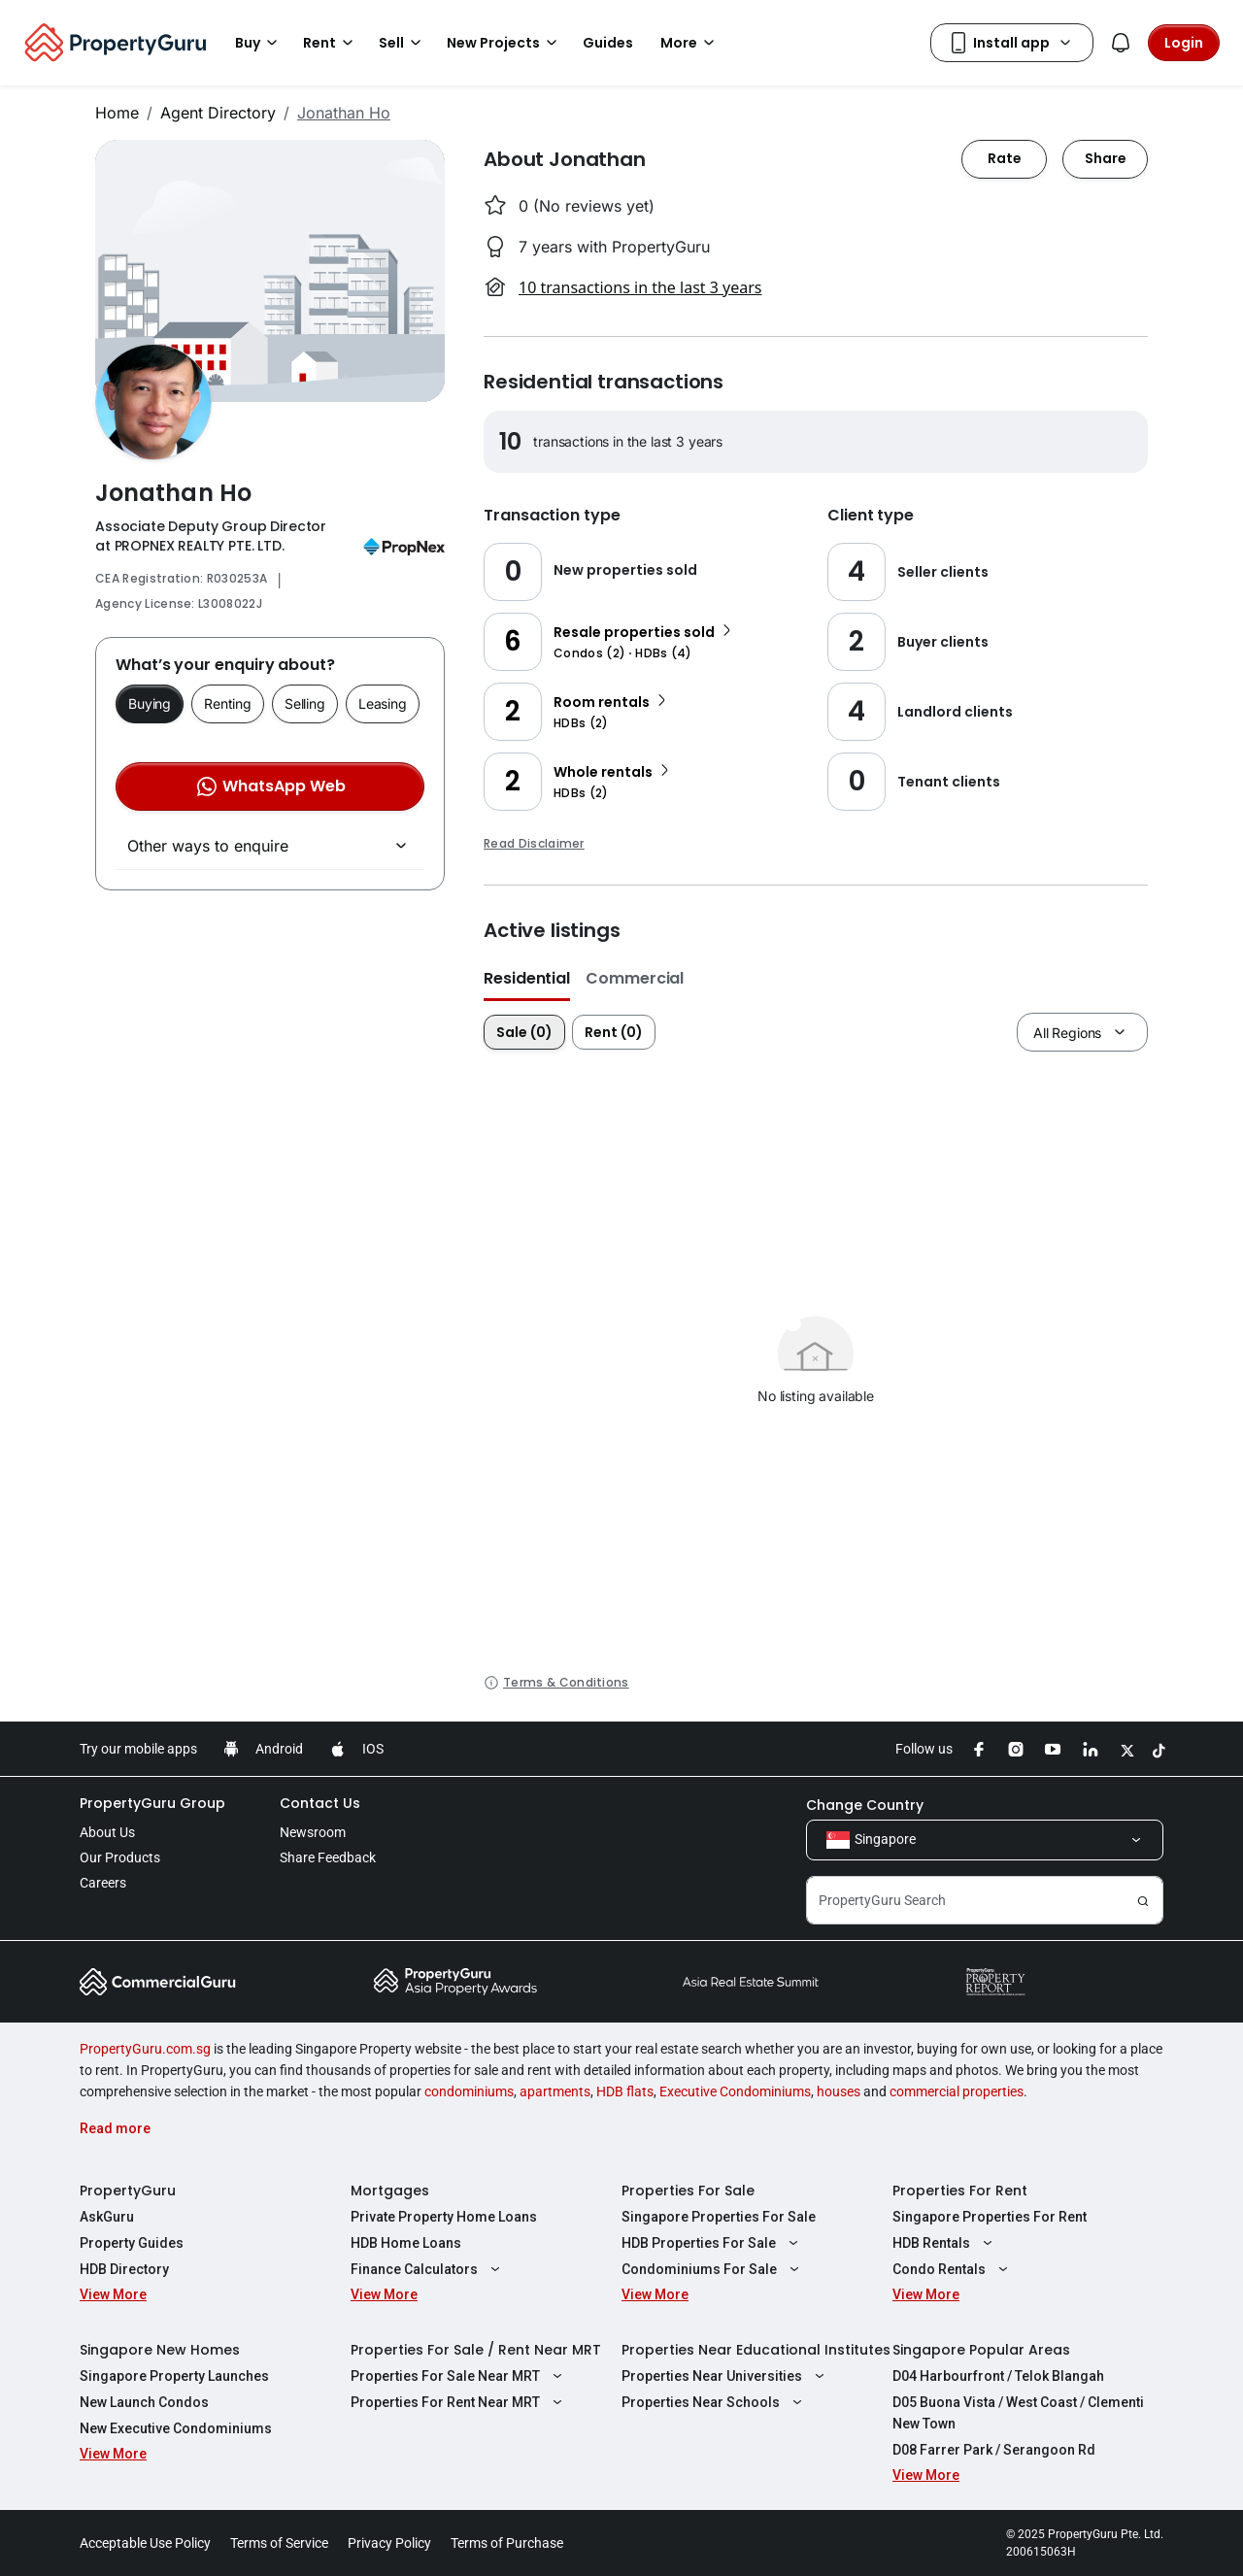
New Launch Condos (144, 2402)
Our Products (120, 1857)
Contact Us (320, 1803)
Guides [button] (608, 42)
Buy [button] (259, 42)
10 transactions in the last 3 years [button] (640, 287)
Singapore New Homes (160, 2349)
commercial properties (957, 2091)
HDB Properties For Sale (712, 2243)
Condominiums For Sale (713, 2269)
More (690, 42)
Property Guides (132, 2243)
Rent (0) (614, 1032)
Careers (103, 1882)
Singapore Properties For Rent (989, 2217)
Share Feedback (328, 1857)
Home (117, 112)
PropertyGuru (128, 2190)
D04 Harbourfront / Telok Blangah (998, 2376)
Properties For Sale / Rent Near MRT (476, 2349)
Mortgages (390, 2190)
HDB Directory (124, 2269)
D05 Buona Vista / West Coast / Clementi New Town (1018, 2412)
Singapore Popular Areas (981, 2349)
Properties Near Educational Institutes (756, 2349)
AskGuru (107, 2217)
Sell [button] (403, 42)
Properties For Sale (688, 2190)
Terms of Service (279, 2543)
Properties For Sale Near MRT (459, 2376)
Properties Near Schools (714, 2402)
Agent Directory (218, 112)
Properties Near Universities (725, 2376)
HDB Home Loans (406, 2243)
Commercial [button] (635, 978)
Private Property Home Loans (444, 2217)
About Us (107, 1832)
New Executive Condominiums (176, 2428)
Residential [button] (527, 978)
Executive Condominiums (735, 2091)
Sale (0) (524, 1032)
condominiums (469, 2091)
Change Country (865, 1805)
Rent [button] (331, 42)
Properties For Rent (959, 2190)
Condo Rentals (952, 2269)
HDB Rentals (944, 2243)
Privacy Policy (389, 2543)
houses (838, 2091)
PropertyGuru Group (152, 1803)
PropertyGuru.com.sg (145, 2049)
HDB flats (625, 2091)
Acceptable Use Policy (145, 2543)
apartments (555, 2091)
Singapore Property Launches (174, 2376)
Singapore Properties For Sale (719, 2217)
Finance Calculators (428, 2269)
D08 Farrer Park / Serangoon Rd (993, 2450)
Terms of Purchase (507, 2543)
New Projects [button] (505, 42)
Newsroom (313, 1832)
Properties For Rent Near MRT (459, 2402)
